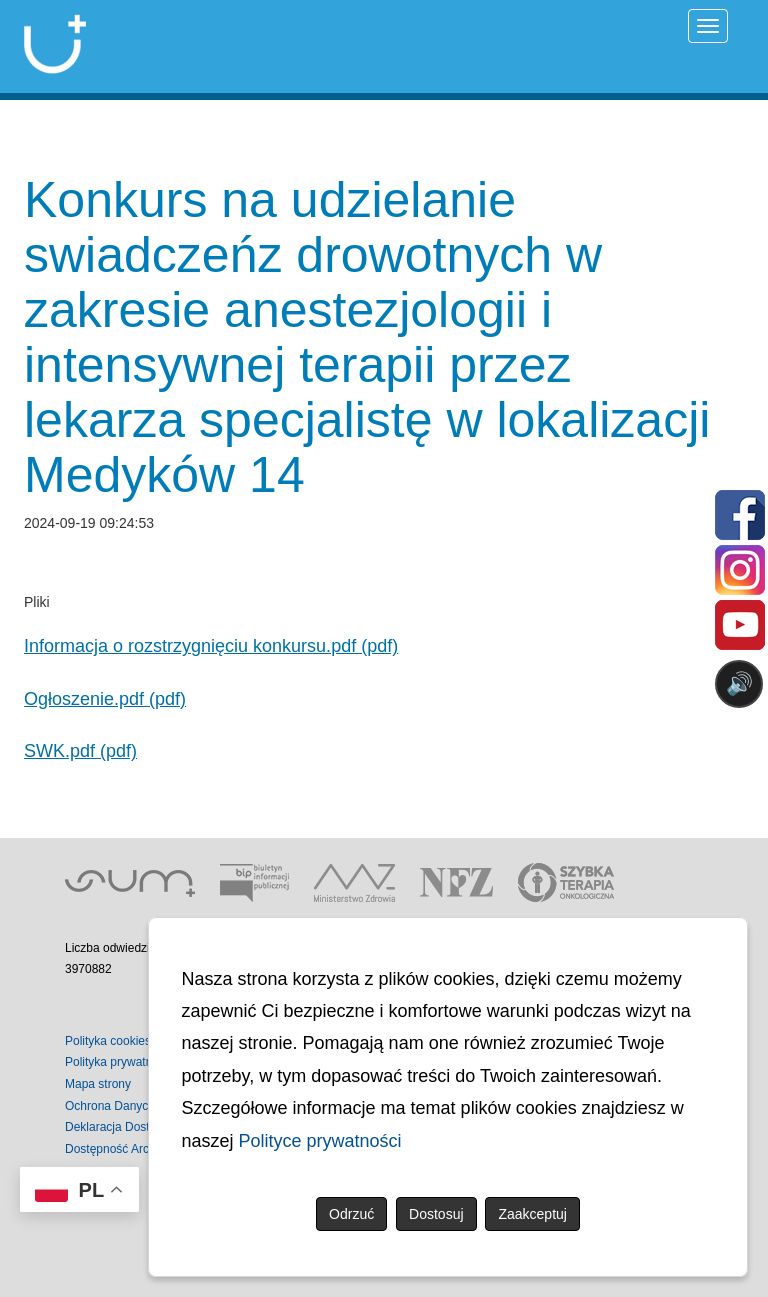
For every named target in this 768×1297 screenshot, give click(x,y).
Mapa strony (98, 1084)
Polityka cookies (108, 1041)
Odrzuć (351, 1214)
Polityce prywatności (320, 1141)
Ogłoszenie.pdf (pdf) (105, 699)
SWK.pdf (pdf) (80, 751)
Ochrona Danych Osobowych (143, 1106)
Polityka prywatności (119, 1062)
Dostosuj (436, 1214)
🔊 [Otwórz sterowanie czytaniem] (739, 683)
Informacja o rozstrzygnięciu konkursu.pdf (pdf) (211, 646)
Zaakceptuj (532, 1214)
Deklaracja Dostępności (128, 1127)
